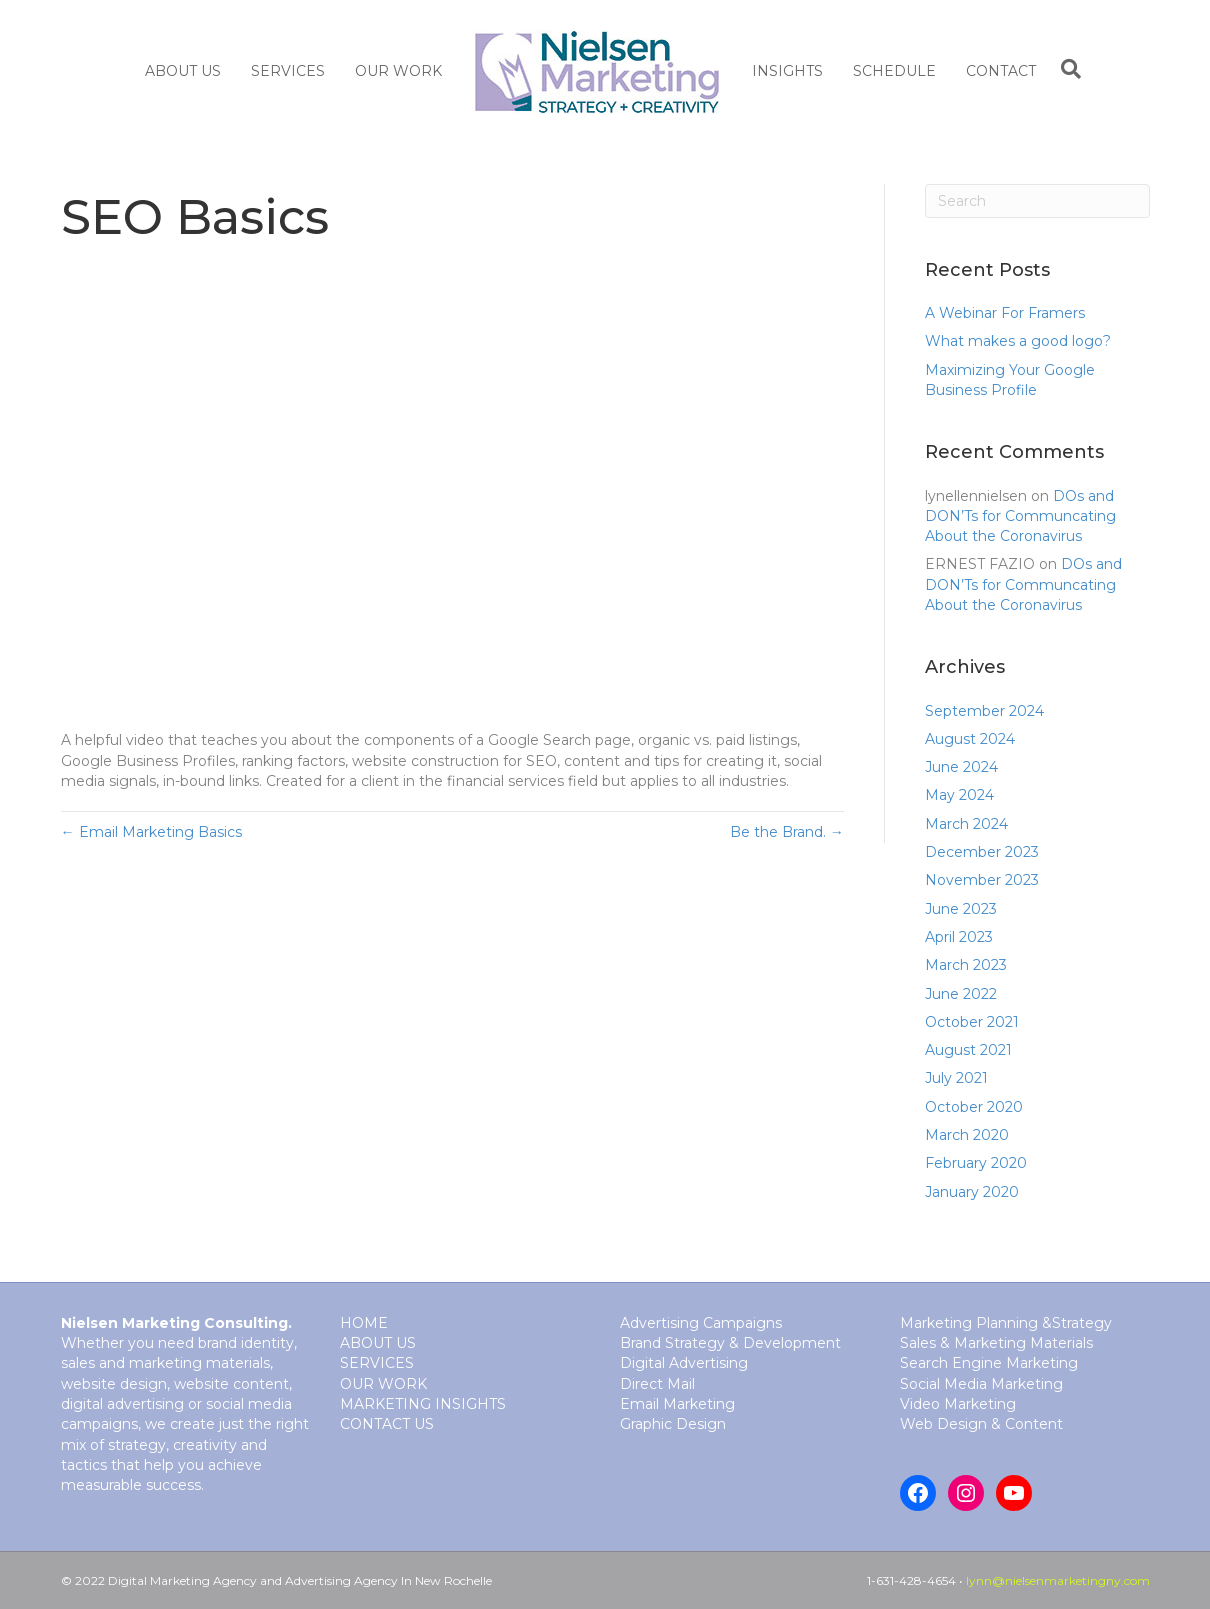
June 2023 (961, 909)
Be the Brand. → (787, 832)
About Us (183, 71)
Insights (787, 71)
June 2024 (961, 767)
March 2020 (967, 1135)
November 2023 (982, 880)
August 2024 (970, 739)
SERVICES (288, 71)
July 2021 (956, 1078)
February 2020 (976, 1163)
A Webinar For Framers (1005, 313)
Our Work (398, 71)
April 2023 (959, 937)
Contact (1001, 71)
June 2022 (961, 994)
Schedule (894, 71)
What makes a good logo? (1018, 341)
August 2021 (968, 1050)
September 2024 (984, 711)
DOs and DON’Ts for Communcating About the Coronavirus (1020, 516)
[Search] (1066, 69)
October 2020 (974, 1107)
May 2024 (959, 795)
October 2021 (972, 1022)
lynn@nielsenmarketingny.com (1058, 1580)
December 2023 (982, 852)
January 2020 (972, 1192)
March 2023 (966, 965)
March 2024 (966, 824)
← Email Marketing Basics (151, 832)
